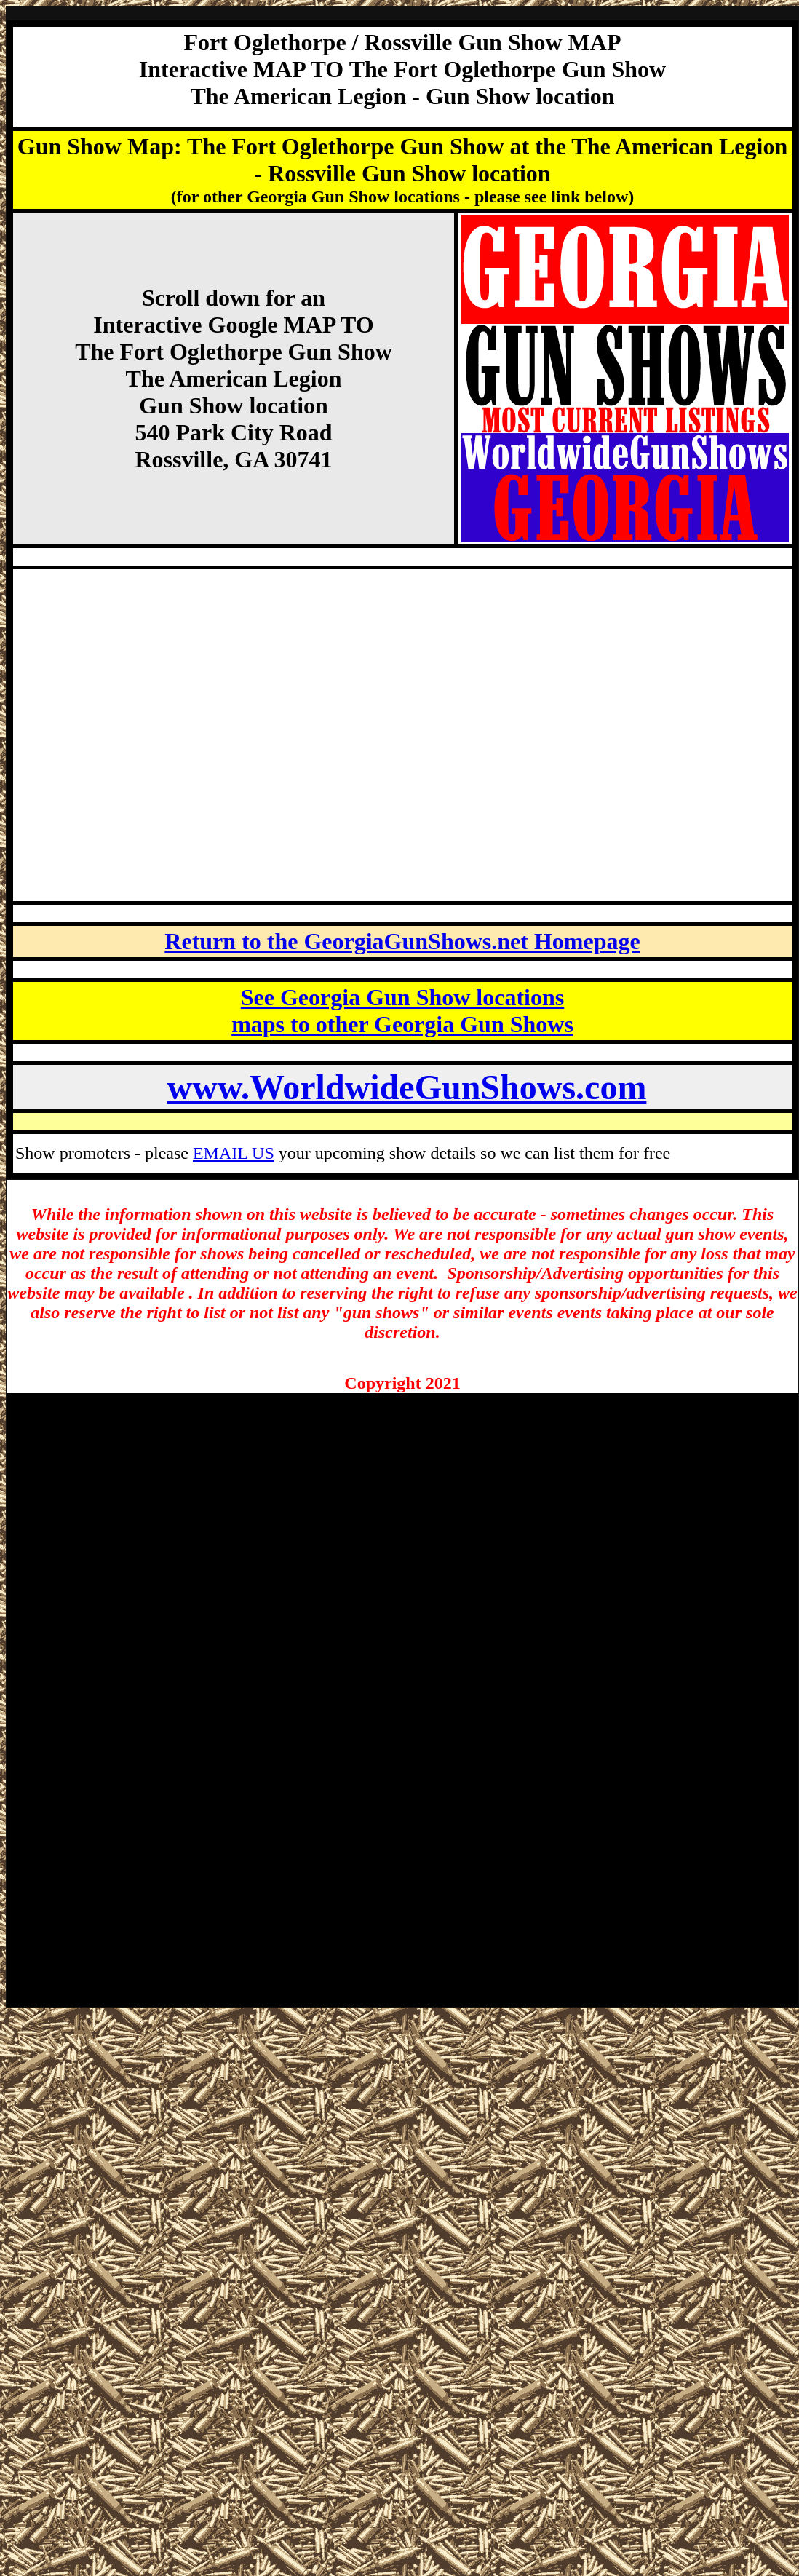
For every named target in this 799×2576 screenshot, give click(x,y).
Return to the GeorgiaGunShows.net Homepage (402, 941)
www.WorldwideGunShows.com (407, 1087)
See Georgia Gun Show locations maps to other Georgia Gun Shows (402, 1010)
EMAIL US (233, 1153)
